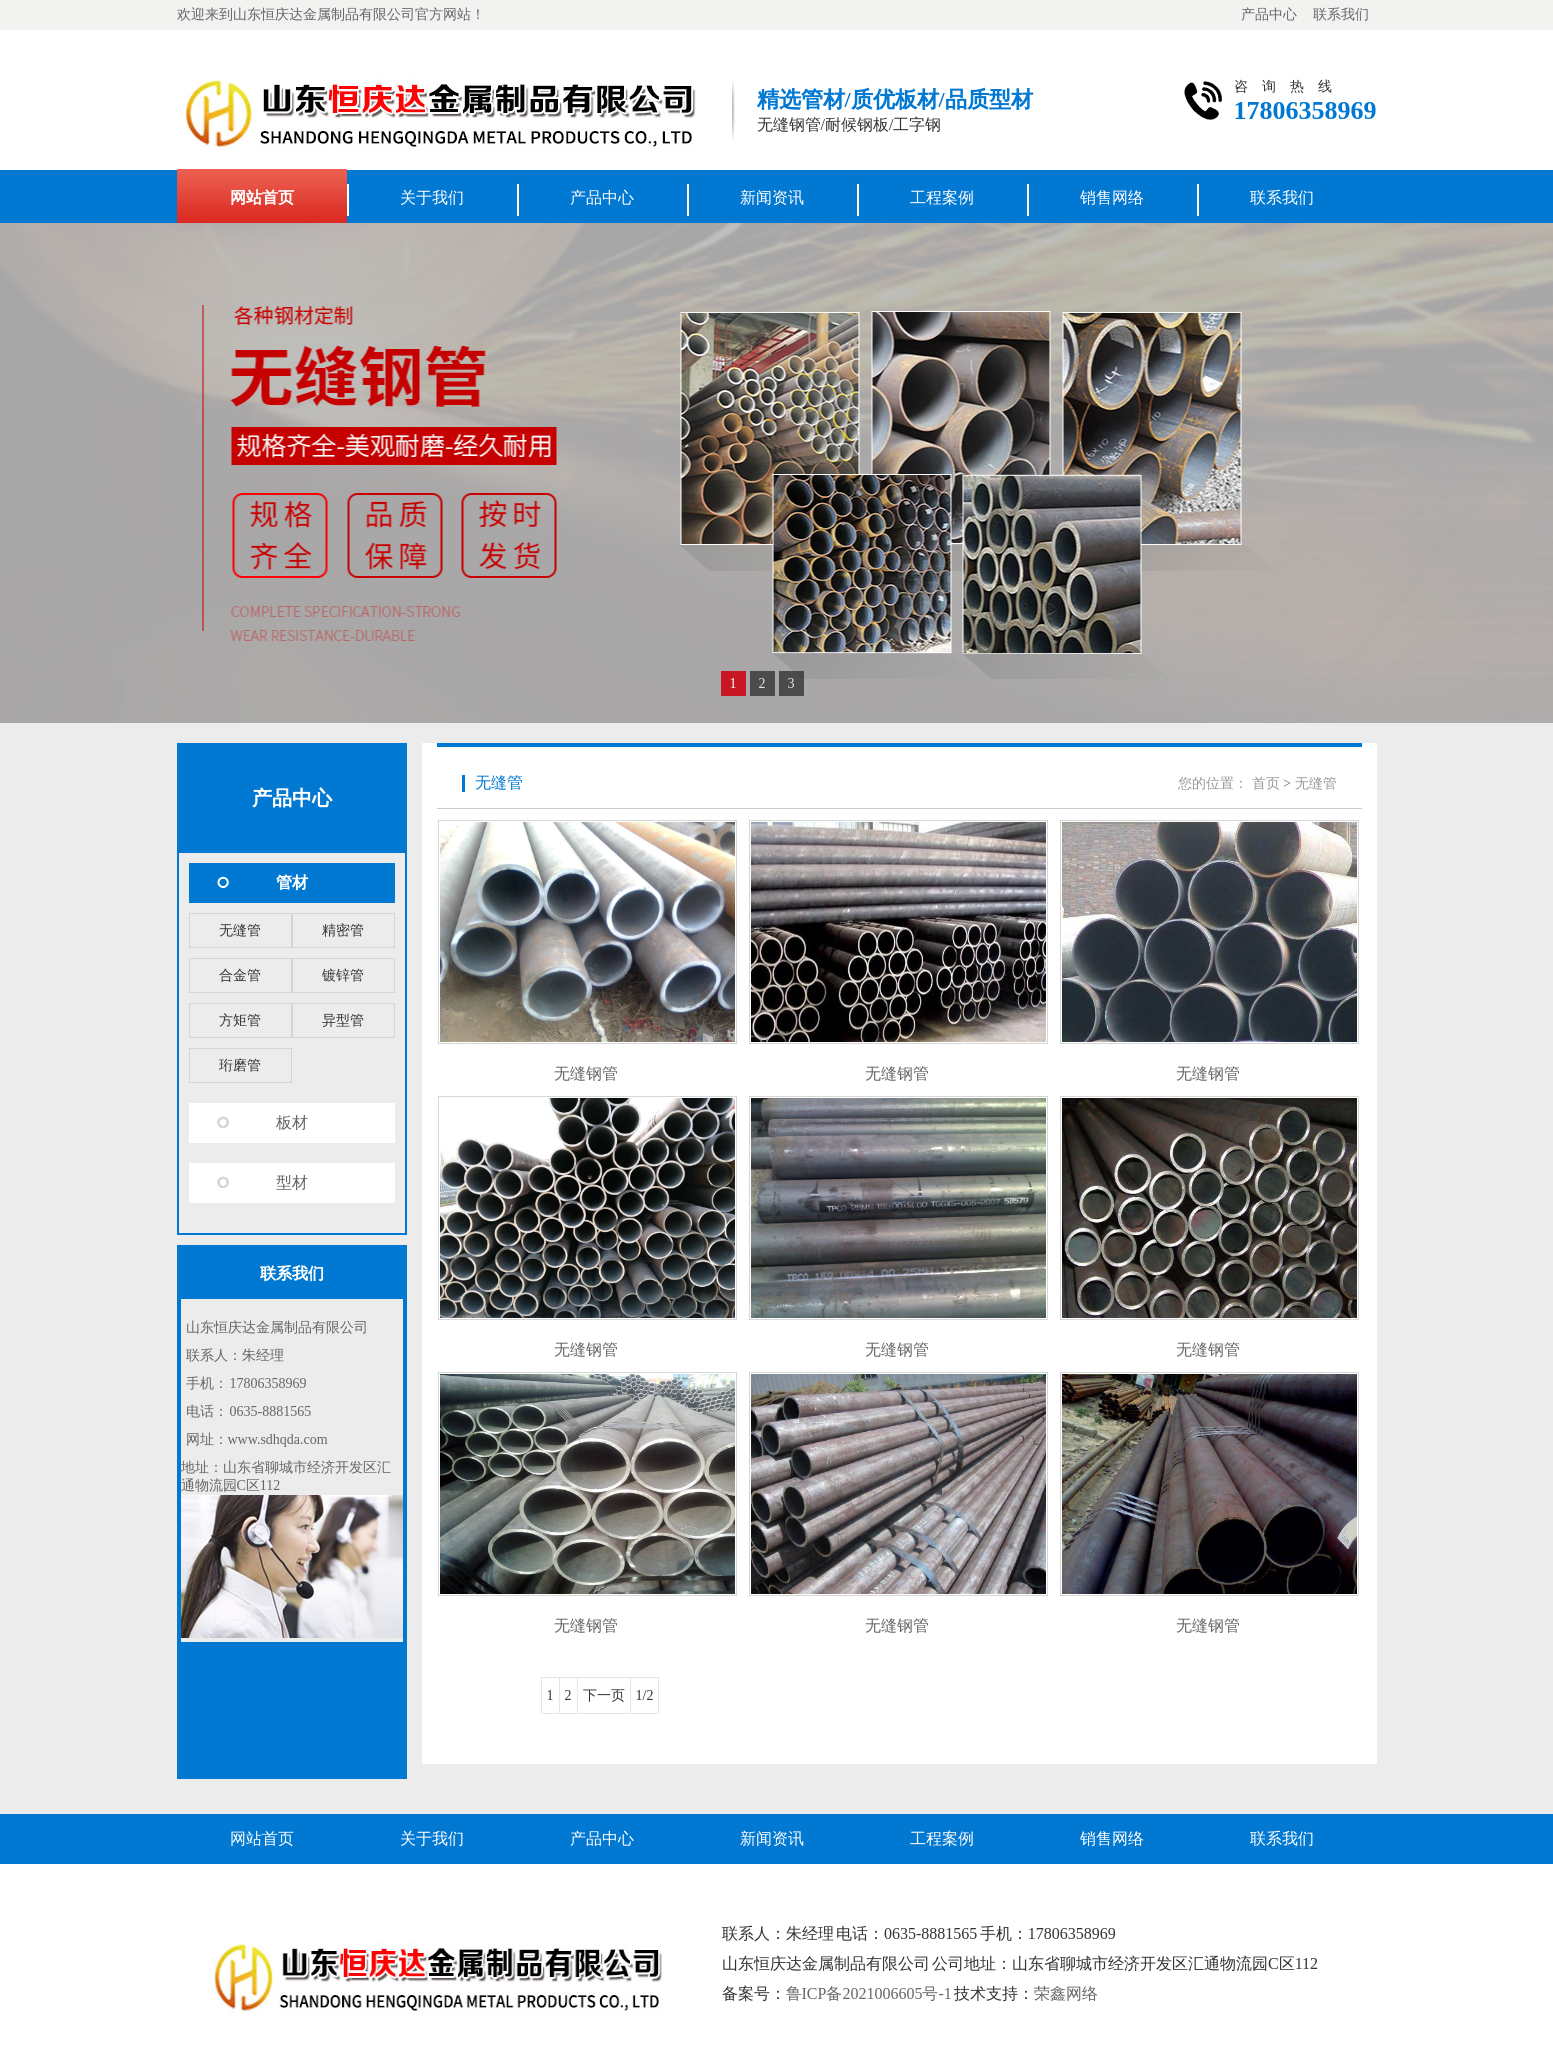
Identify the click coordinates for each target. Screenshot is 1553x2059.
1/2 (645, 1695)
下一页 (604, 1695)
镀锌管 (343, 975)
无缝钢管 (586, 1073)
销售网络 (1112, 197)
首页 (1266, 783)
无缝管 (240, 930)
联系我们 (1341, 14)
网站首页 (262, 197)
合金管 (240, 975)
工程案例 (942, 197)
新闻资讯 (772, 197)
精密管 (343, 930)
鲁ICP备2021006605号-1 (869, 1993)
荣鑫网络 (1066, 1993)
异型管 (343, 1020)
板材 (292, 1122)
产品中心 (1269, 14)
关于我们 (432, 197)
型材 (292, 1182)
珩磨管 (240, 1065)
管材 (292, 882)
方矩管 (240, 1020)
